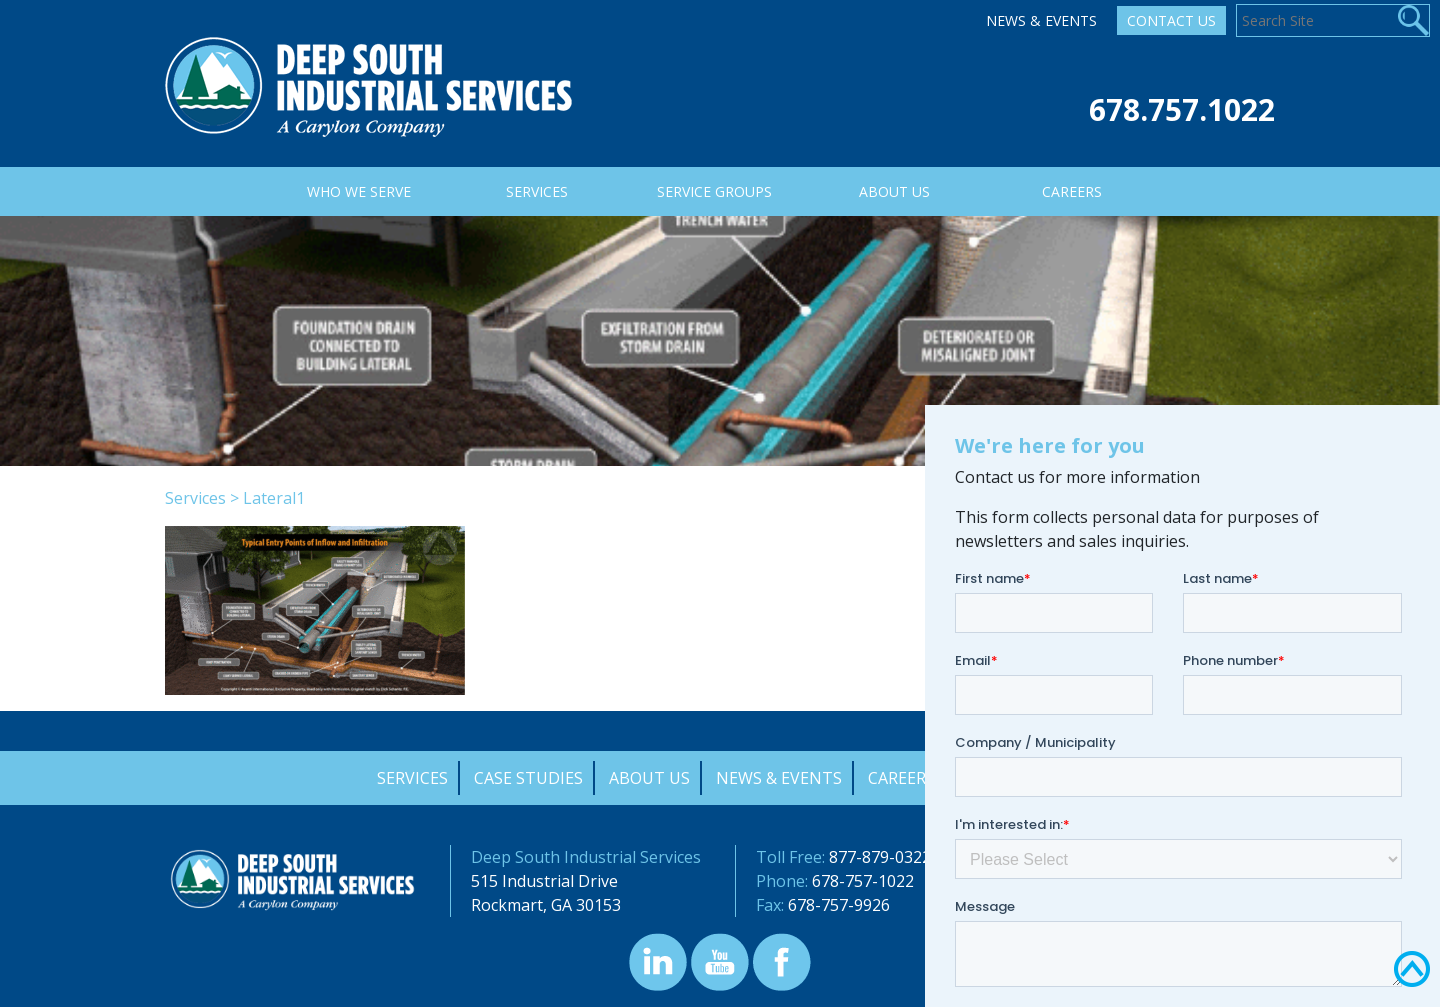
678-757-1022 (863, 881)
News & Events (1041, 20)
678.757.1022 (1182, 109)
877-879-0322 (880, 857)
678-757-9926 (839, 905)
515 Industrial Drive (544, 881)
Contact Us (1171, 20)
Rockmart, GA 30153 (546, 905)
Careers (901, 778)
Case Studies (528, 778)
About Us (649, 778)
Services (195, 498)
